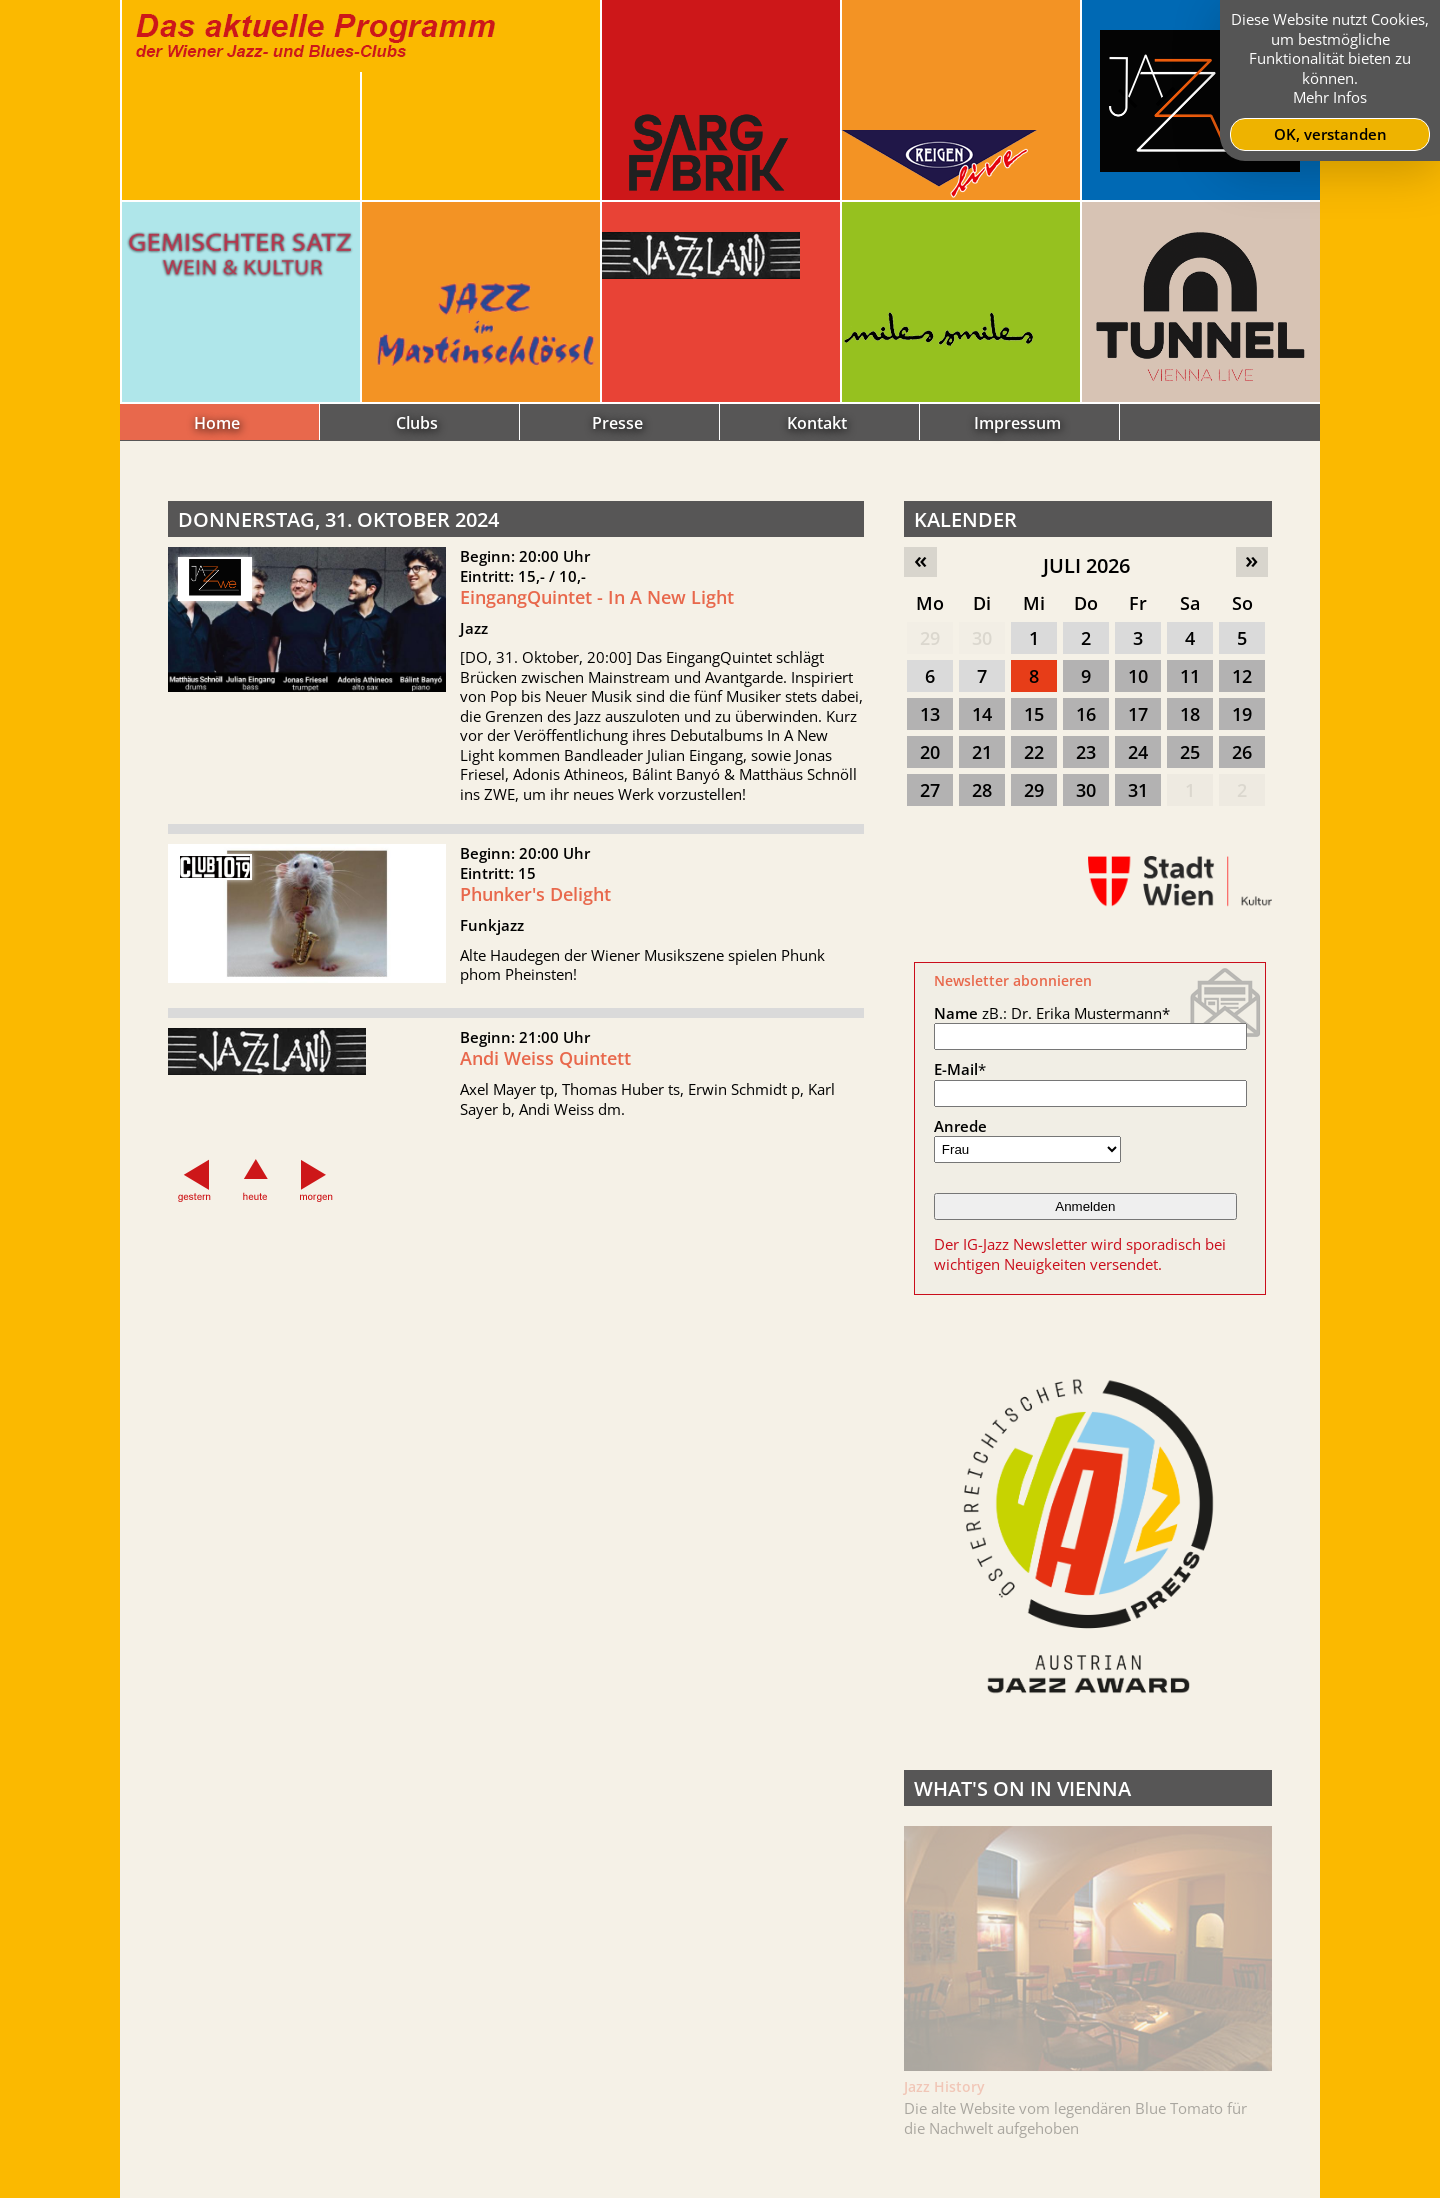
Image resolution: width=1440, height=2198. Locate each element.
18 (1190, 714)
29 (930, 638)
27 (930, 790)
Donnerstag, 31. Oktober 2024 (338, 519)
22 (1034, 752)
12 (1242, 676)
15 (1034, 714)
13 (930, 714)
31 (1138, 790)
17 (1138, 714)
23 (1086, 752)
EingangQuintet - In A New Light (597, 597)
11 (1190, 676)
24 (1138, 752)
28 (982, 790)
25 (1190, 752)
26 (1242, 752)
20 (930, 752)
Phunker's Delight (535, 907)
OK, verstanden (1330, 134)
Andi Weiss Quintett (545, 1071)
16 (1086, 714)
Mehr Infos (1330, 97)
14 (982, 714)
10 (1138, 676)
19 (1242, 714)
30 (982, 638)
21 (982, 752)
